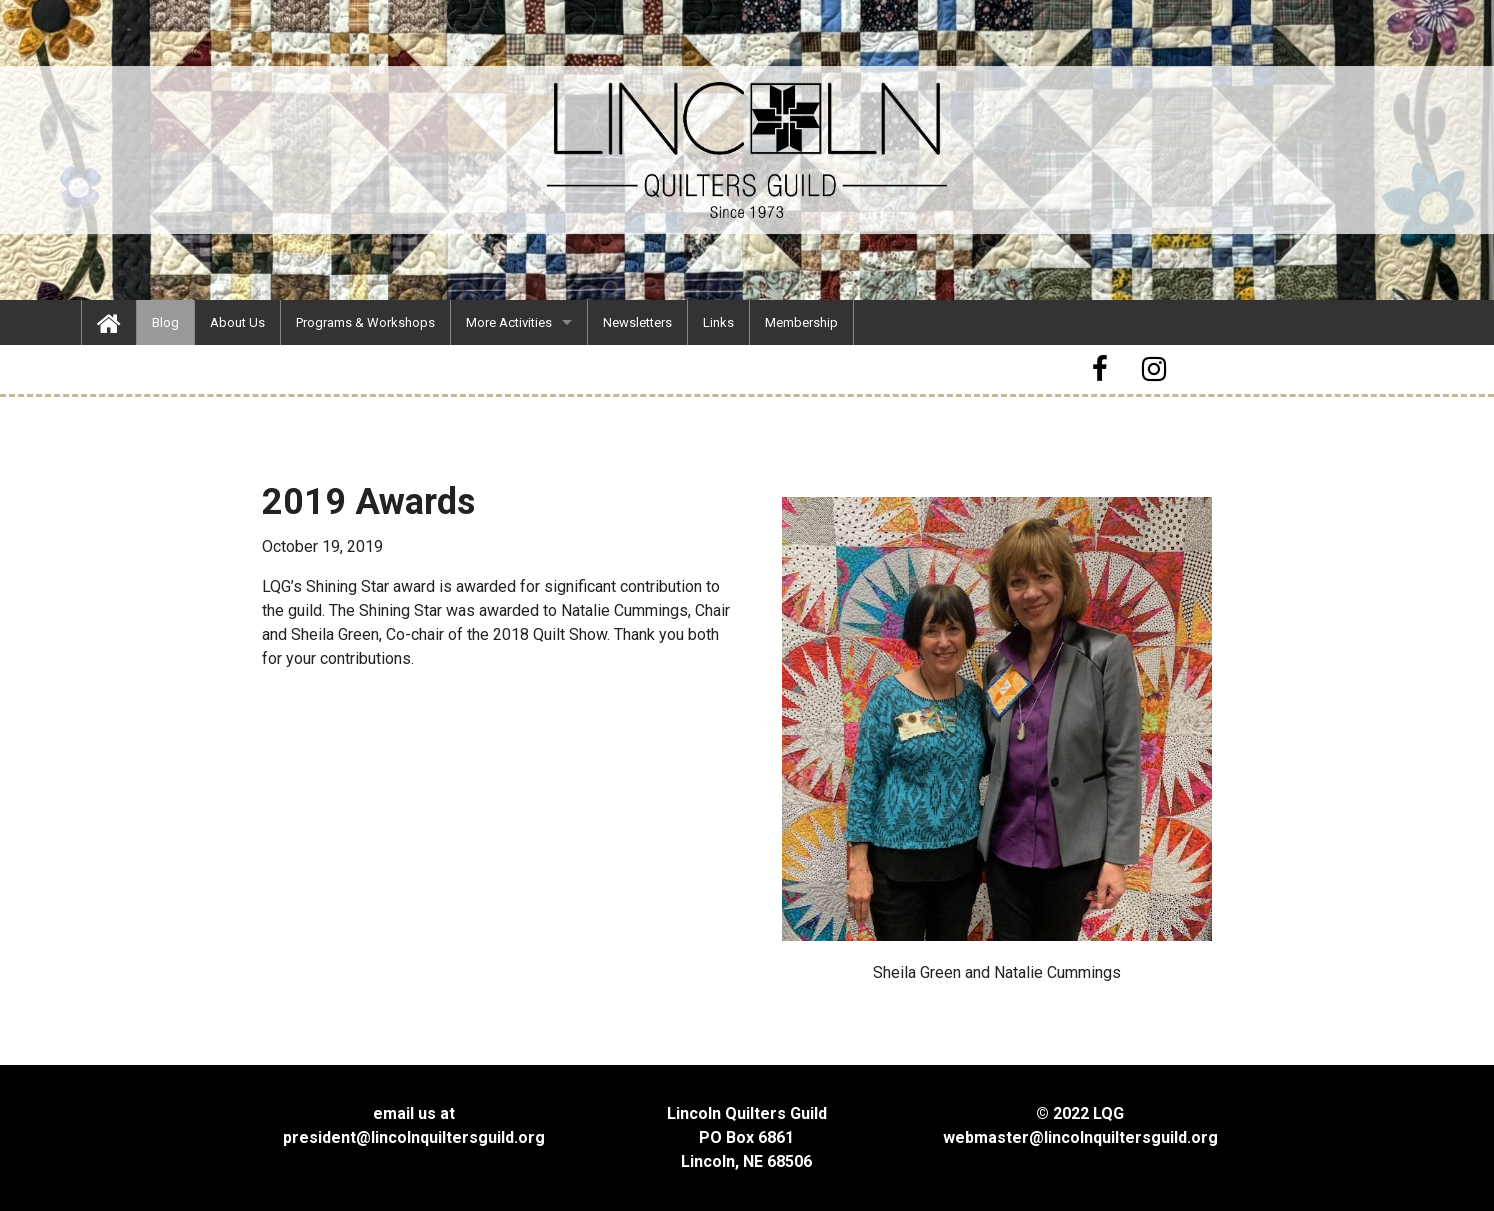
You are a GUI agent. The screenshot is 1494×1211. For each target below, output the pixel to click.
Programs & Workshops (365, 322)
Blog (165, 322)
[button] (1103, 369)
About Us (237, 322)
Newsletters (637, 322)
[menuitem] (109, 322)
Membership (801, 322)
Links (718, 322)
